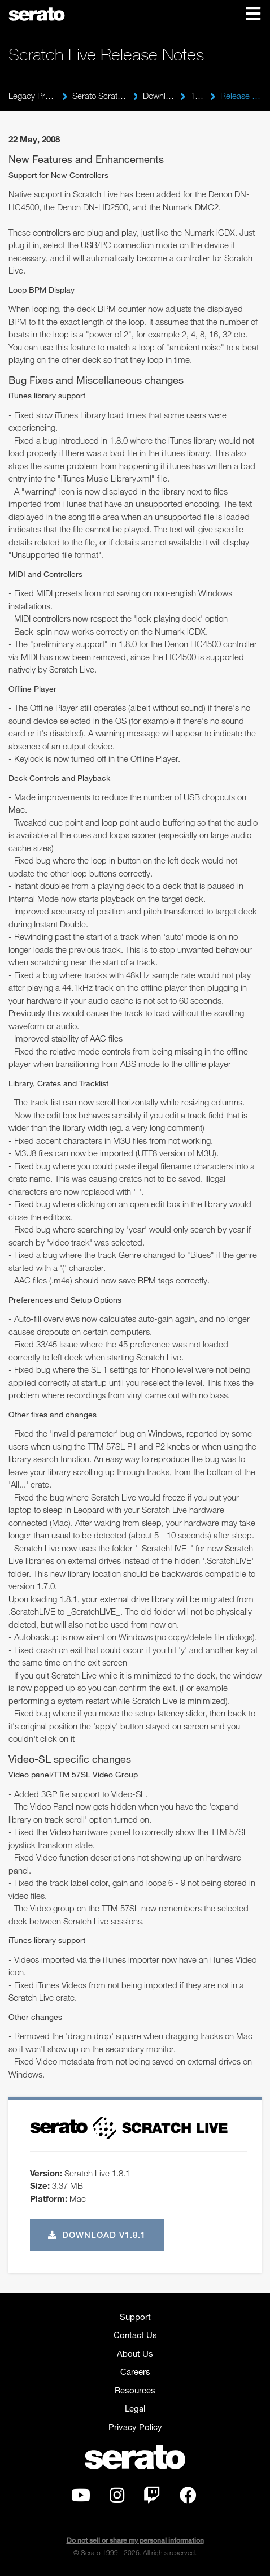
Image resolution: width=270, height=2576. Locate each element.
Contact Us (135, 2335)
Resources (135, 2390)
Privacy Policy (135, 2427)
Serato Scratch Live (100, 95)
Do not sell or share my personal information (135, 2540)
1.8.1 (197, 95)
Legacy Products (32, 95)
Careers (135, 2371)
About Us (135, 2353)
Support (135, 2317)
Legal (135, 2408)
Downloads (159, 95)
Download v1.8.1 (97, 2235)
